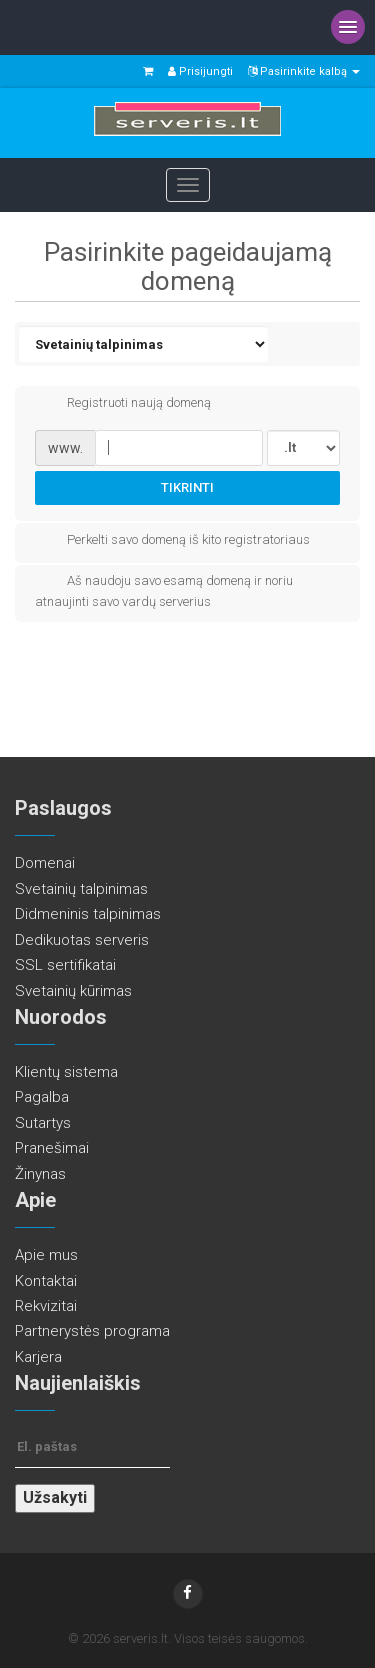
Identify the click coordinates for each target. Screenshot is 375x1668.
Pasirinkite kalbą (304, 71)
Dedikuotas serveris (82, 940)
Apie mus (46, 1255)
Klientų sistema (66, 1072)
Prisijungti (200, 71)
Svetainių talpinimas (81, 889)
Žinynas (40, 1174)
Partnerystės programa (92, 1331)
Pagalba (42, 1097)
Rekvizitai (46, 1306)
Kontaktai (46, 1281)
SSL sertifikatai (65, 965)
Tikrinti (187, 487)
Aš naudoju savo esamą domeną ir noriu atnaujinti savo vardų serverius (164, 590)
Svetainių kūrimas (73, 991)
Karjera (38, 1357)
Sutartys (43, 1123)
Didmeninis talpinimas (88, 914)
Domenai (45, 863)
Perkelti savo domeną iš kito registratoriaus (172, 541)
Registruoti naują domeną (123, 404)
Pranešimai (52, 1148)
